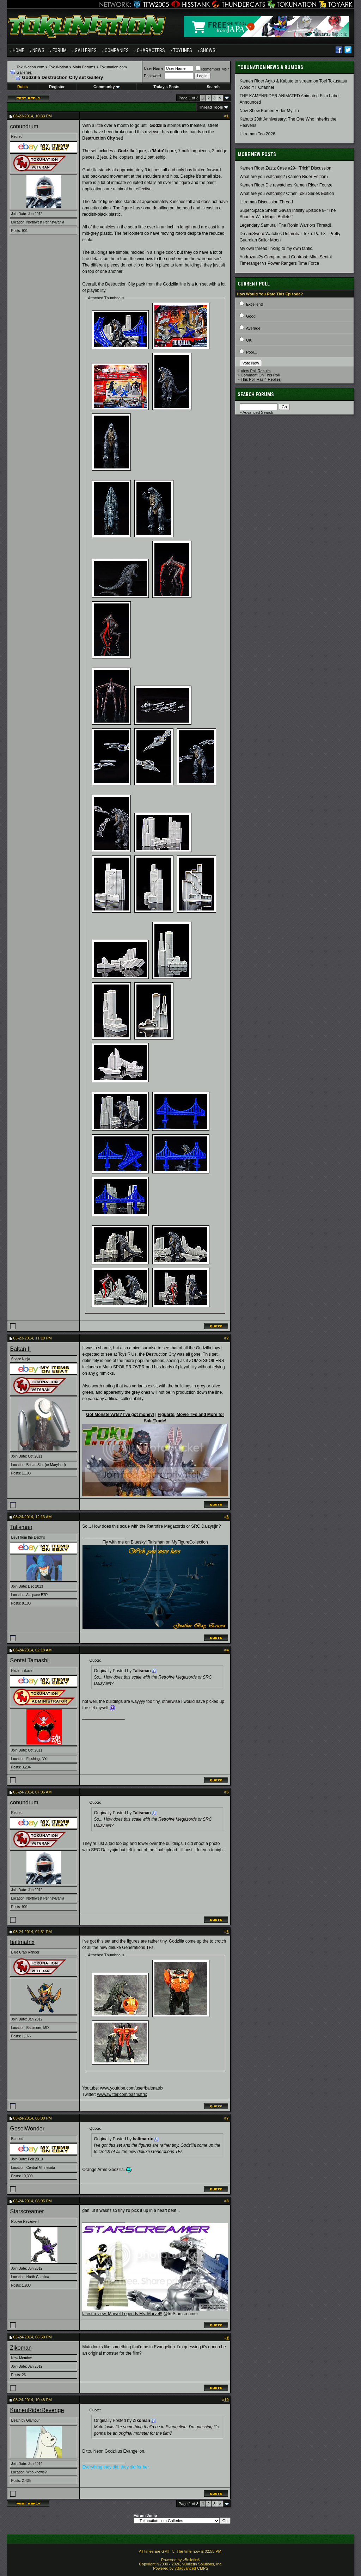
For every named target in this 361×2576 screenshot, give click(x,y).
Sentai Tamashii (30, 1660)
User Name (154, 68)
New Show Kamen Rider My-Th (269, 110)
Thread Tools (211, 107)
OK (249, 340)
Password (152, 76)
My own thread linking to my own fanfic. (276, 248)
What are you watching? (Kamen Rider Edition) (284, 176)
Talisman (21, 1527)
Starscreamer (27, 2211)
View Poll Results (256, 371)
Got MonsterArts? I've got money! (120, 1414)
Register (57, 87)
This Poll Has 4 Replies (261, 379)
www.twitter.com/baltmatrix (122, 2094)
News (38, 50)
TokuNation (58, 67)
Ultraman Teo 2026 (257, 133)
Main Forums (84, 67)
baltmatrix (22, 1942)
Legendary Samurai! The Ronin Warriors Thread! (285, 225)
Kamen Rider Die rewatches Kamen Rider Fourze (286, 185)
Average (253, 328)
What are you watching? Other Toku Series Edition (287, 193)
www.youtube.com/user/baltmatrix (131, 2088)
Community (106, 87)
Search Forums (256, 394)
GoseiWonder (27, 2129)
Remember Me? (212, 69)
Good (251, 316)
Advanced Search (258, 412)
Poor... (251, 352)
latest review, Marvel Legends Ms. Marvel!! (122, 2313)
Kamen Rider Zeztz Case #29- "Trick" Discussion (285, 168)
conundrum (24, 126)
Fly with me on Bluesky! (124, 1542)
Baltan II (20, 1349)
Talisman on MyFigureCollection (178, 1542)
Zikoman (20, 2348)
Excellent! (254, 304)
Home (18, 50)
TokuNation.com (30, 67)
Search (213, 87)
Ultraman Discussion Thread (266, 202)
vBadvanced (185, 2568)
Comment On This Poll (260, 375)
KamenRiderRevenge (37, 2410)
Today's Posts (166, 87)
